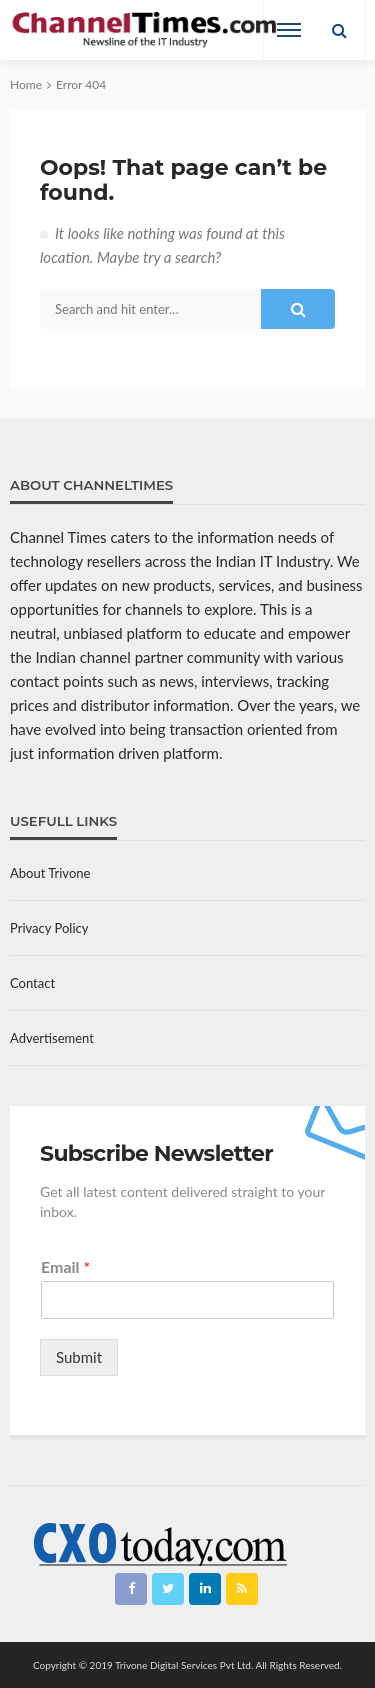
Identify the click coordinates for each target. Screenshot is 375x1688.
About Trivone (50, 873)
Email (65, 1266)
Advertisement (52, 1038)
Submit (79, 1357)
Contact (32, 983)
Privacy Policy (49, 928)
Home (26, 84)
